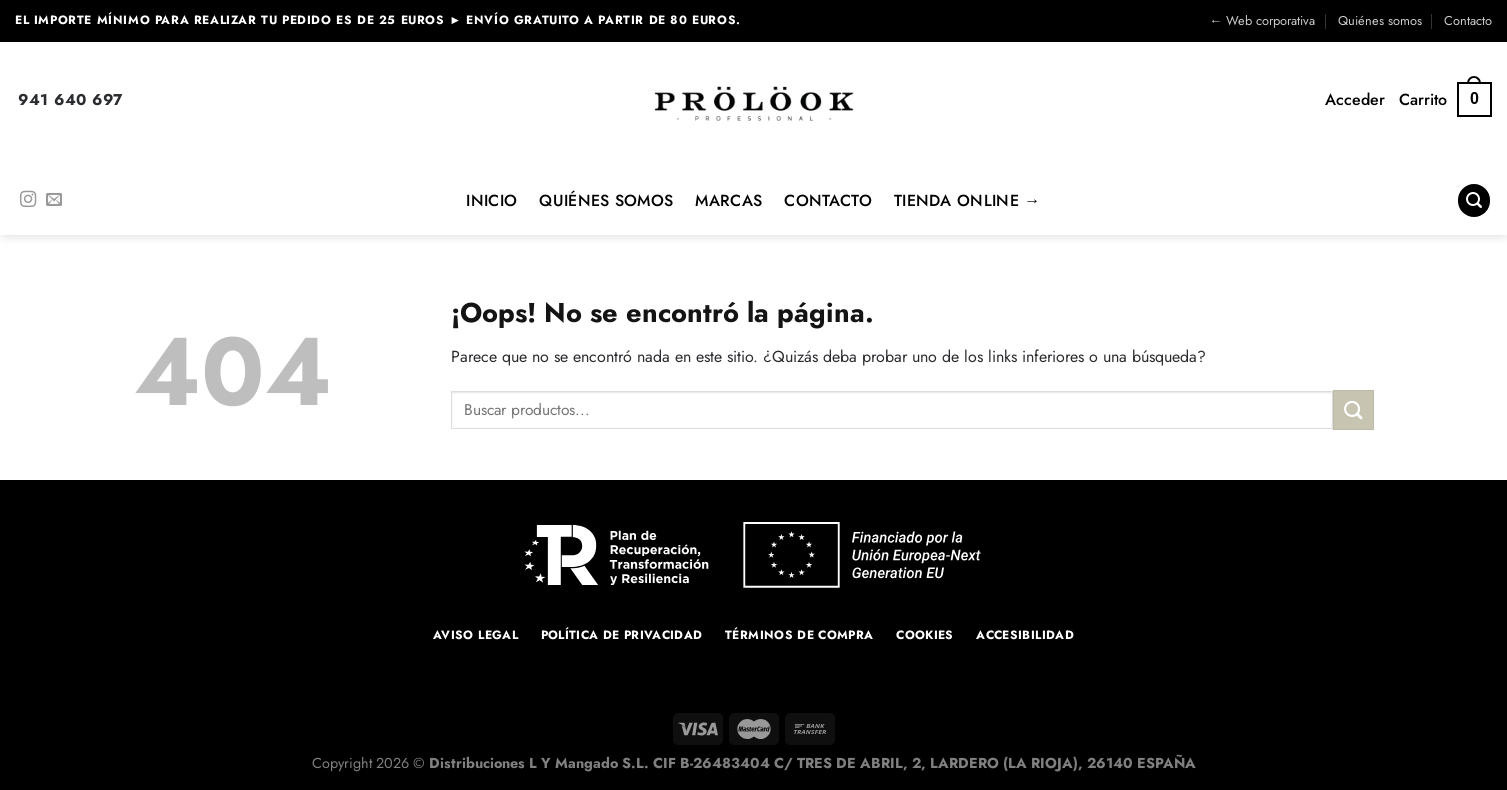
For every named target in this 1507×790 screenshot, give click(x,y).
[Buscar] (1474, 200)
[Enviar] (1353, 409)
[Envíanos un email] (54, 200)
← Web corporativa (1262, 20)
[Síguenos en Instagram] (28, 200)
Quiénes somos (1380, 20)
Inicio (491, 200)
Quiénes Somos (606, 200)
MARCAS (728, 200)
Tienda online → (967, 200)
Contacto (1468, 20)
